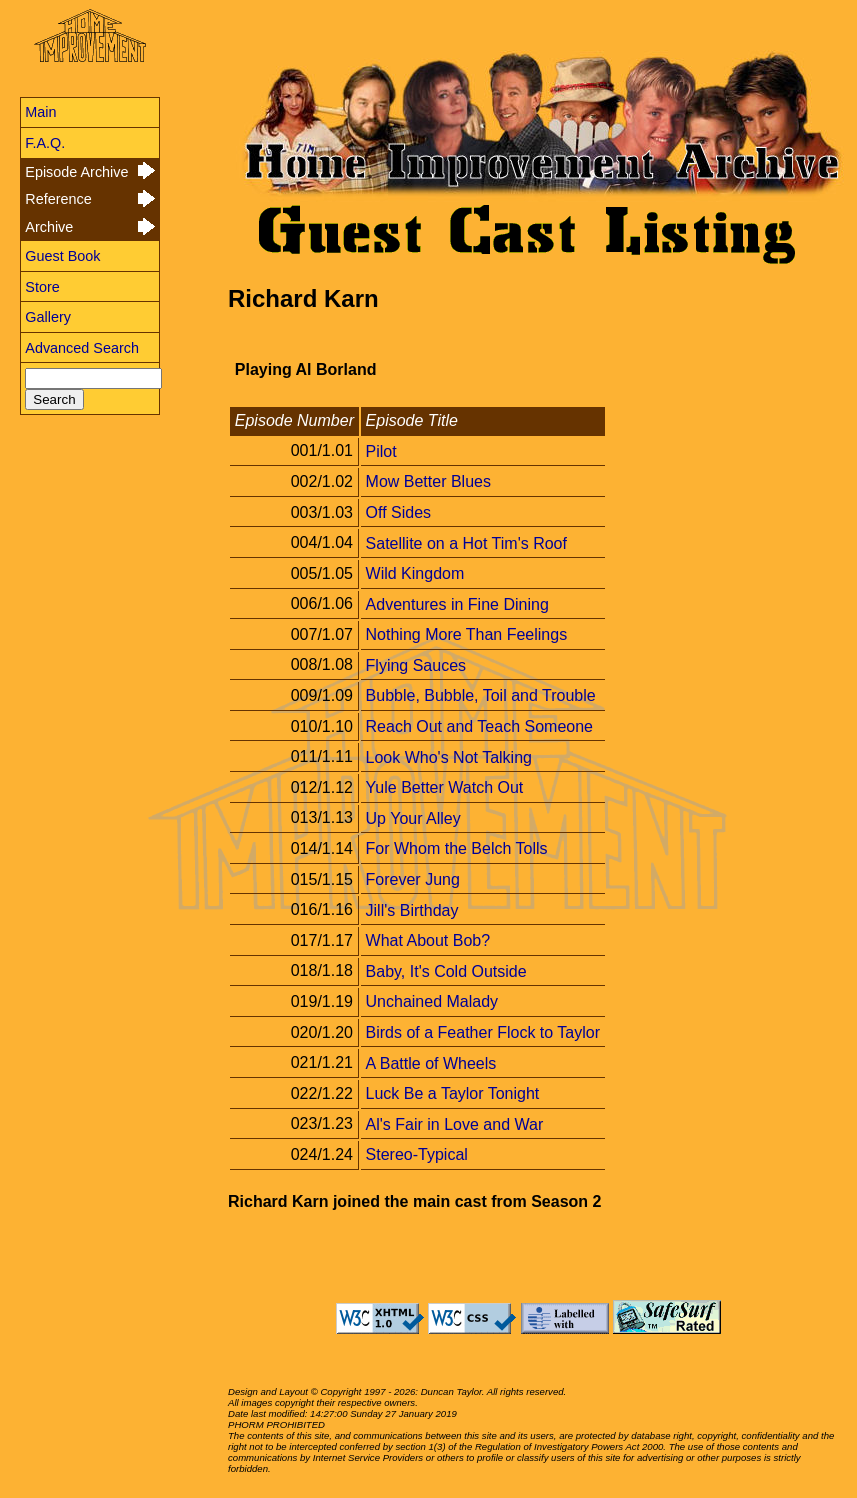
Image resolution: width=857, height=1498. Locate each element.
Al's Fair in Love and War (455, 1123)
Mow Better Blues (428, 481)
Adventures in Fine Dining (457, 603)
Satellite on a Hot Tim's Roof (466, 542)
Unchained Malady (432, 1001)
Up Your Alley (413, 817)
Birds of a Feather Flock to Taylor (483, 1032)
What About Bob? (428, 940)
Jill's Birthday (412, 909)
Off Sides (399, 512)
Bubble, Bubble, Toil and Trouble (481, 695)
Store (42, 287)
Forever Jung (413, 879)
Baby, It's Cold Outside (446, 970)
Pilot (381, 450)
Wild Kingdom (415, 573)
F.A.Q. (45, 143)
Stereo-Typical (417, 1154)
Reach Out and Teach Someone (479, 726)
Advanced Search (82, 348)
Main (40, 112)
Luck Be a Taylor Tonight (453, 1093)
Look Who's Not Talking (449, 756)
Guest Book (62, 256)
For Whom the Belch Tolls (457, 848)
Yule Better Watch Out (445, 787)
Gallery (48, 317)
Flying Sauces (416, 664)
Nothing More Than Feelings (467, 634)
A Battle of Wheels (431, 1062)
